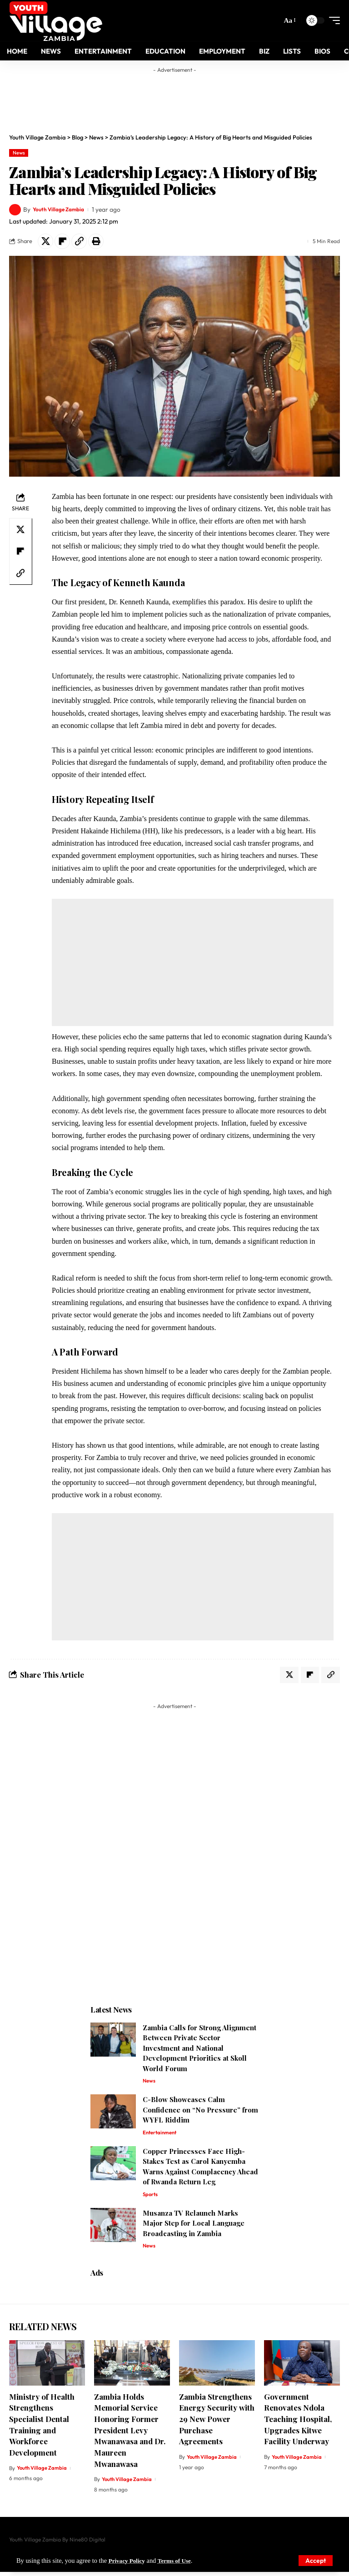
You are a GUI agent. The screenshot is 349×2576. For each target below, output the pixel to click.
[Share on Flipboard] (62, 241)
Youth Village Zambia (62, 209)
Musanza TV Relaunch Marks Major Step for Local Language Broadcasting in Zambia (193, 2227)
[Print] (96, 241)
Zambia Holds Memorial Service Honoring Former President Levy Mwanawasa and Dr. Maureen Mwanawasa (129, 2434)
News (19, 152)
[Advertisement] (183, 97)
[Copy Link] (79, 241)
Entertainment (161, 2135)
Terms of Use (179, 2560)
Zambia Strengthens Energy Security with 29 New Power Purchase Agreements (216, 2423)
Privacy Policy (129, 2560)
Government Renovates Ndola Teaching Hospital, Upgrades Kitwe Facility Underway (298, 2423)
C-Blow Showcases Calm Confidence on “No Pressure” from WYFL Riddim (200, 2112)
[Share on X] (45, 241)
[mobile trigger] (332, 20)
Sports (151, 2197)
